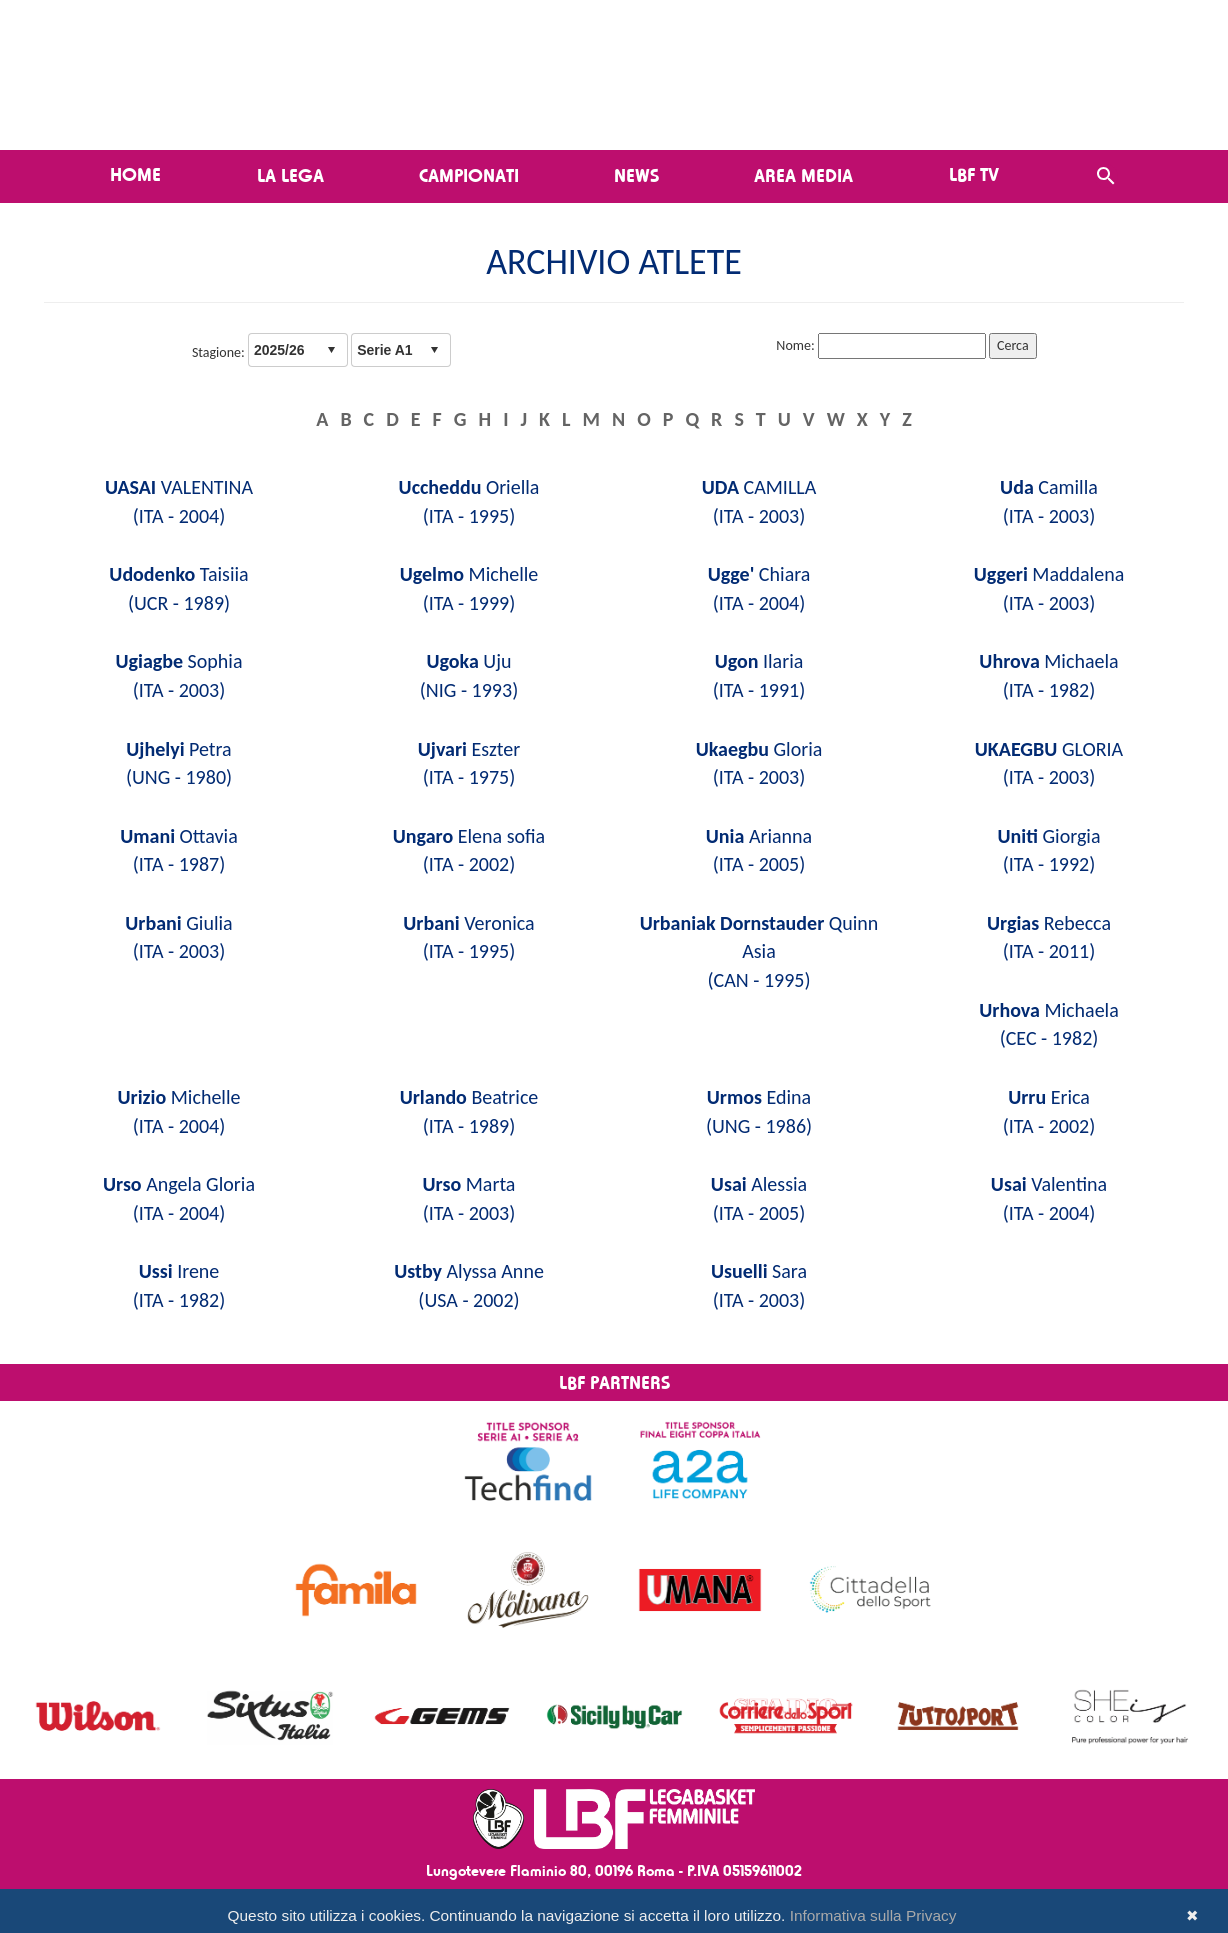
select (331, 350)
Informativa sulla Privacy (873, 1915)
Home (135, 174)
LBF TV (974, 174)
